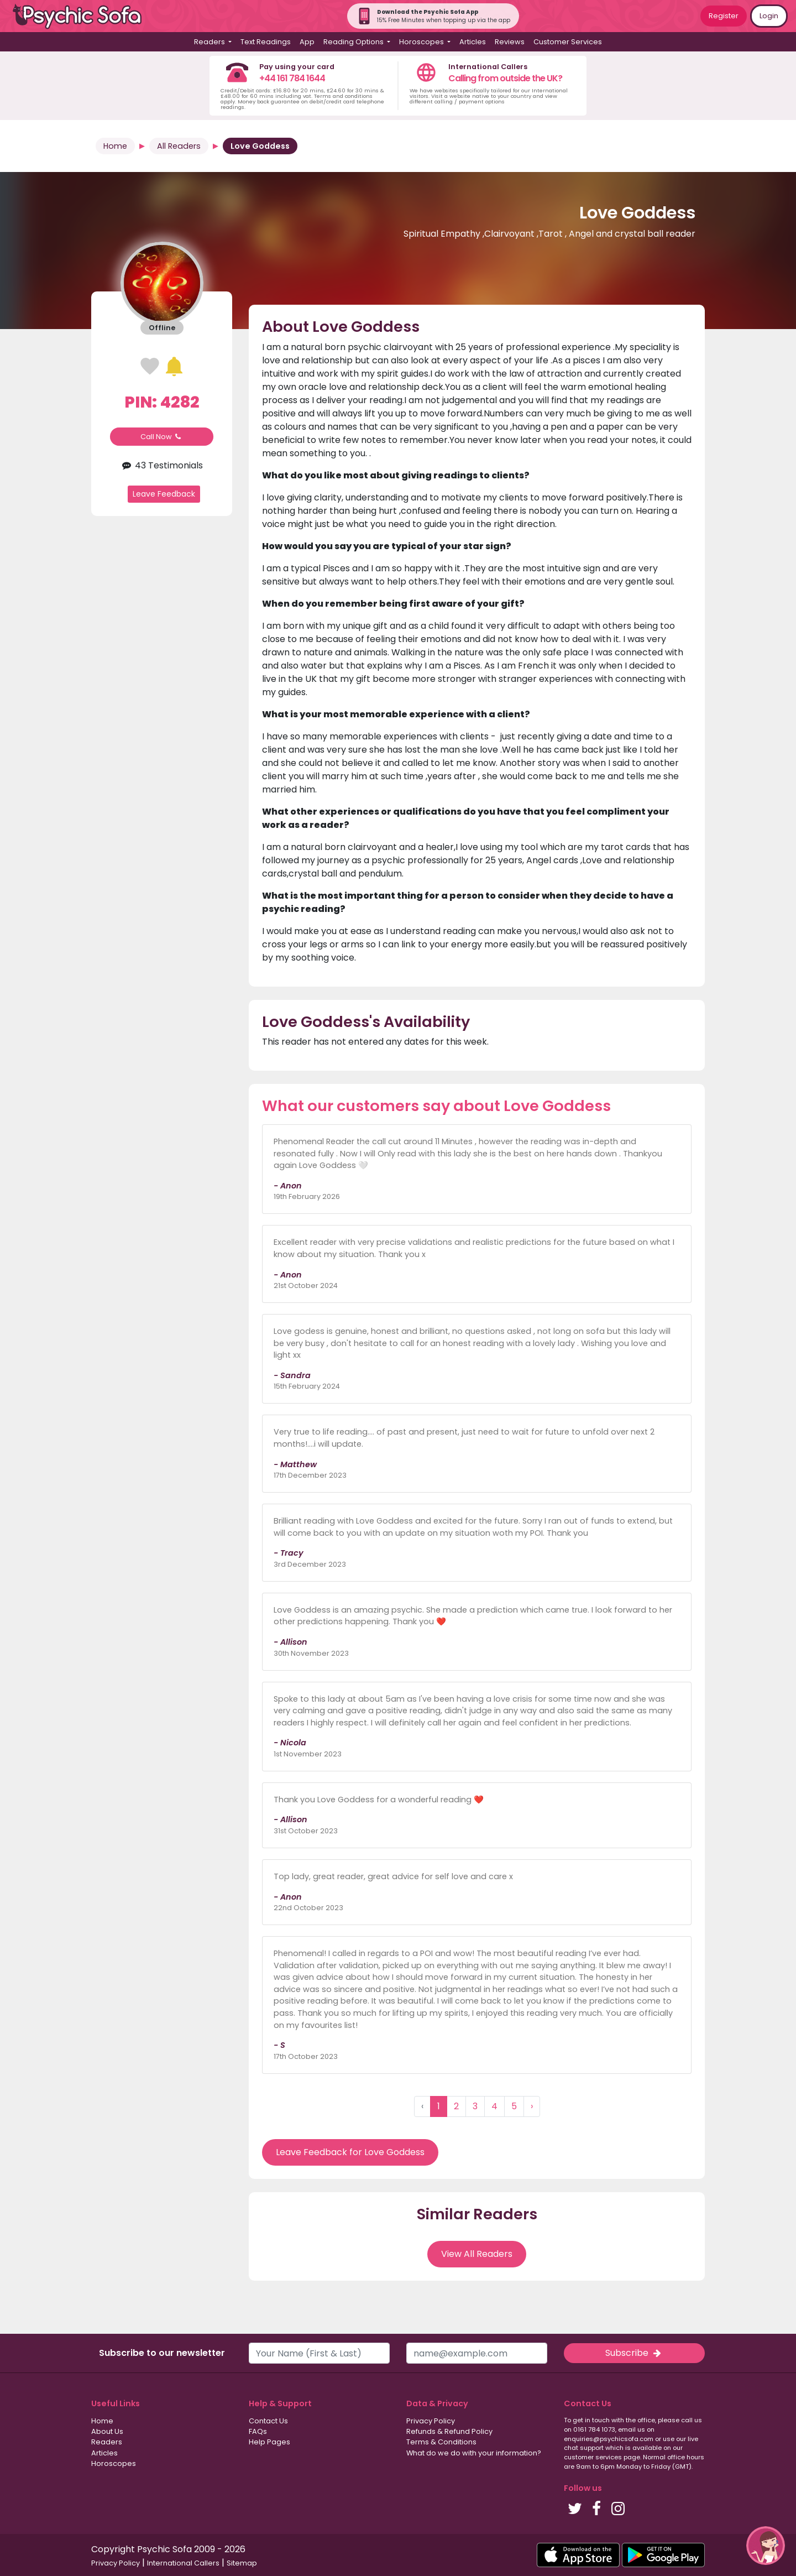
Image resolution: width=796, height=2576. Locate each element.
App (307, 41)
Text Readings (265, 41)
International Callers (183, 2563)
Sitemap (242, 2563)
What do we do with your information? (473, 2453)
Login (769, 16)
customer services (593, 2457)
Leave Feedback (164, 493)
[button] (765, 2545)
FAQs (258, 2431)
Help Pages (269, 2442)
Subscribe (634, 2352)
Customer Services (567, 41)
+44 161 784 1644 (292, 78)
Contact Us (268, 2421)
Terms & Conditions (441, 2442)
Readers (106, 2442)
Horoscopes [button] (422, 41)
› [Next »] (532, 2106)
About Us (107, 2431)
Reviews (510, 41)
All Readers (179, 146)
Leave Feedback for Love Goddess (350, 2152)
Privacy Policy (430, 2421)
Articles (472, 41)
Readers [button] (210, 41)
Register (724, 16)
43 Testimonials (162, 465)
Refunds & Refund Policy (449, 2431)
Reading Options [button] (354, 41)
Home (115, 146)
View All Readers (476, 2254)
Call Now (162, 436)
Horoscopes (113, 2463)
